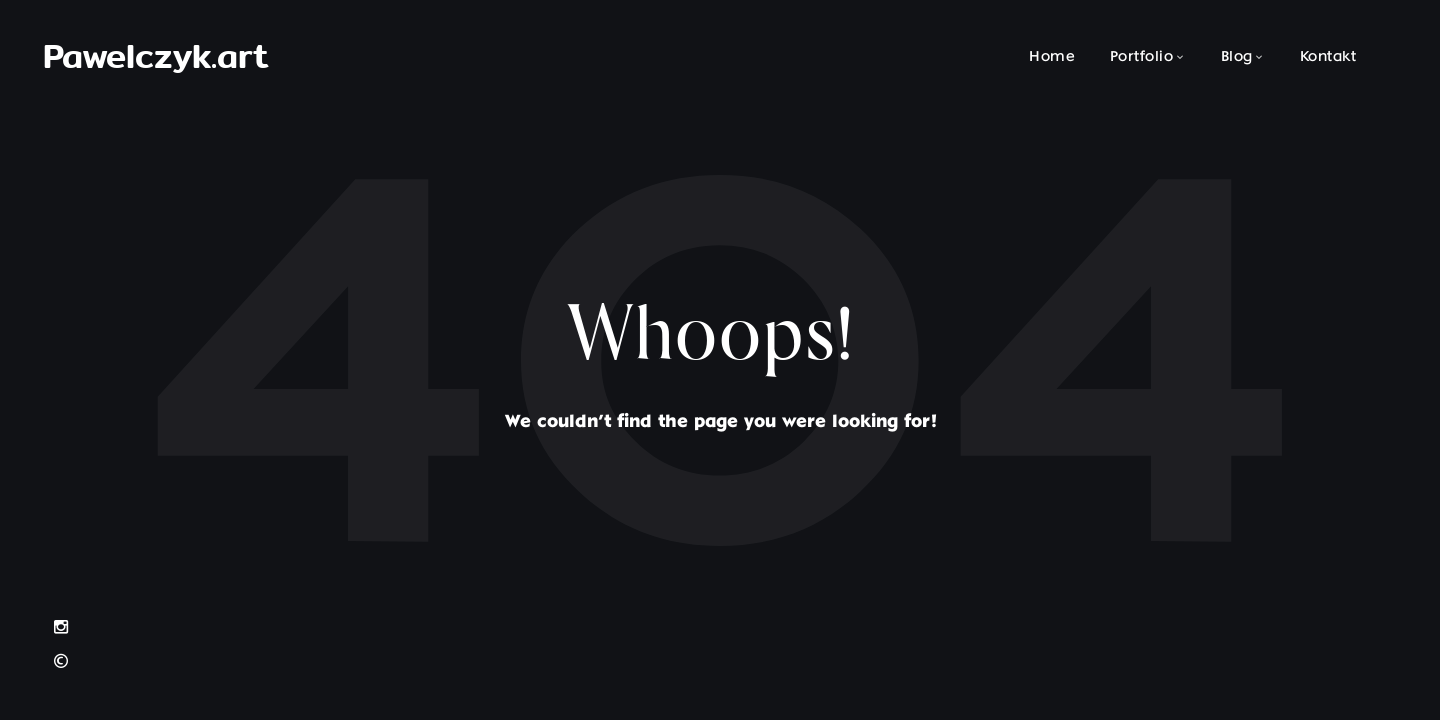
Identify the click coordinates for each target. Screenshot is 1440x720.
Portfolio (1142, 57)
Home (1052, 57)
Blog (1237, 57)
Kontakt (1328, 57)
